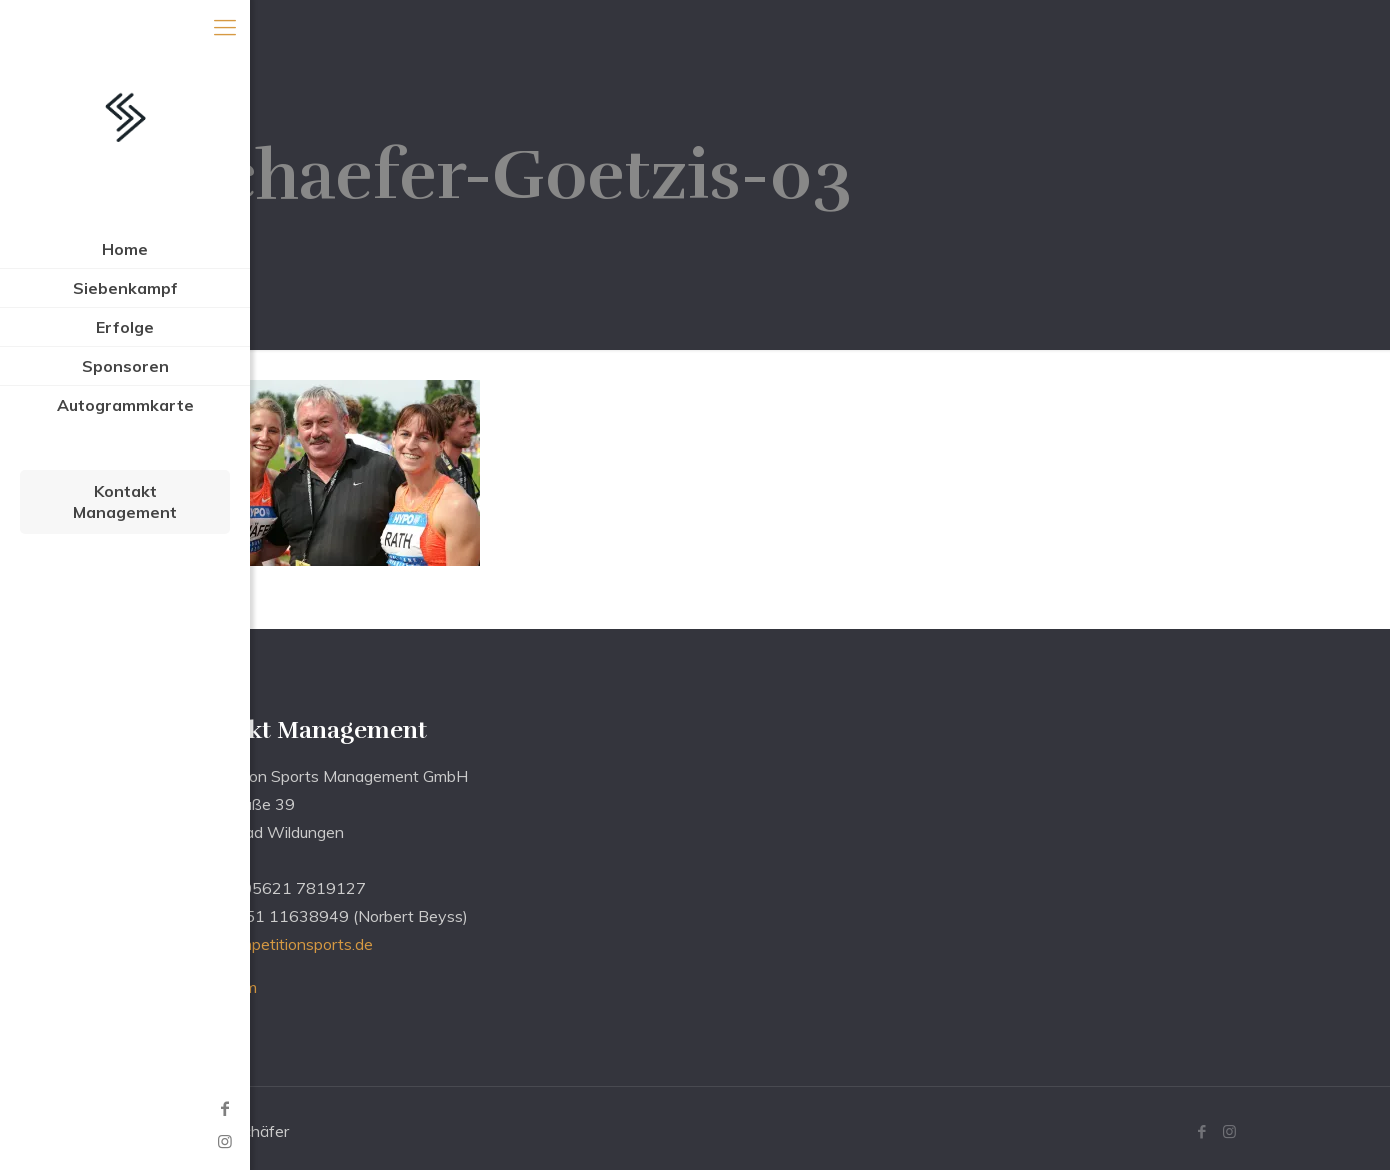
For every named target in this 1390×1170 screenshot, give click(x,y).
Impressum (218, 987)
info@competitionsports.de (276, 944)
